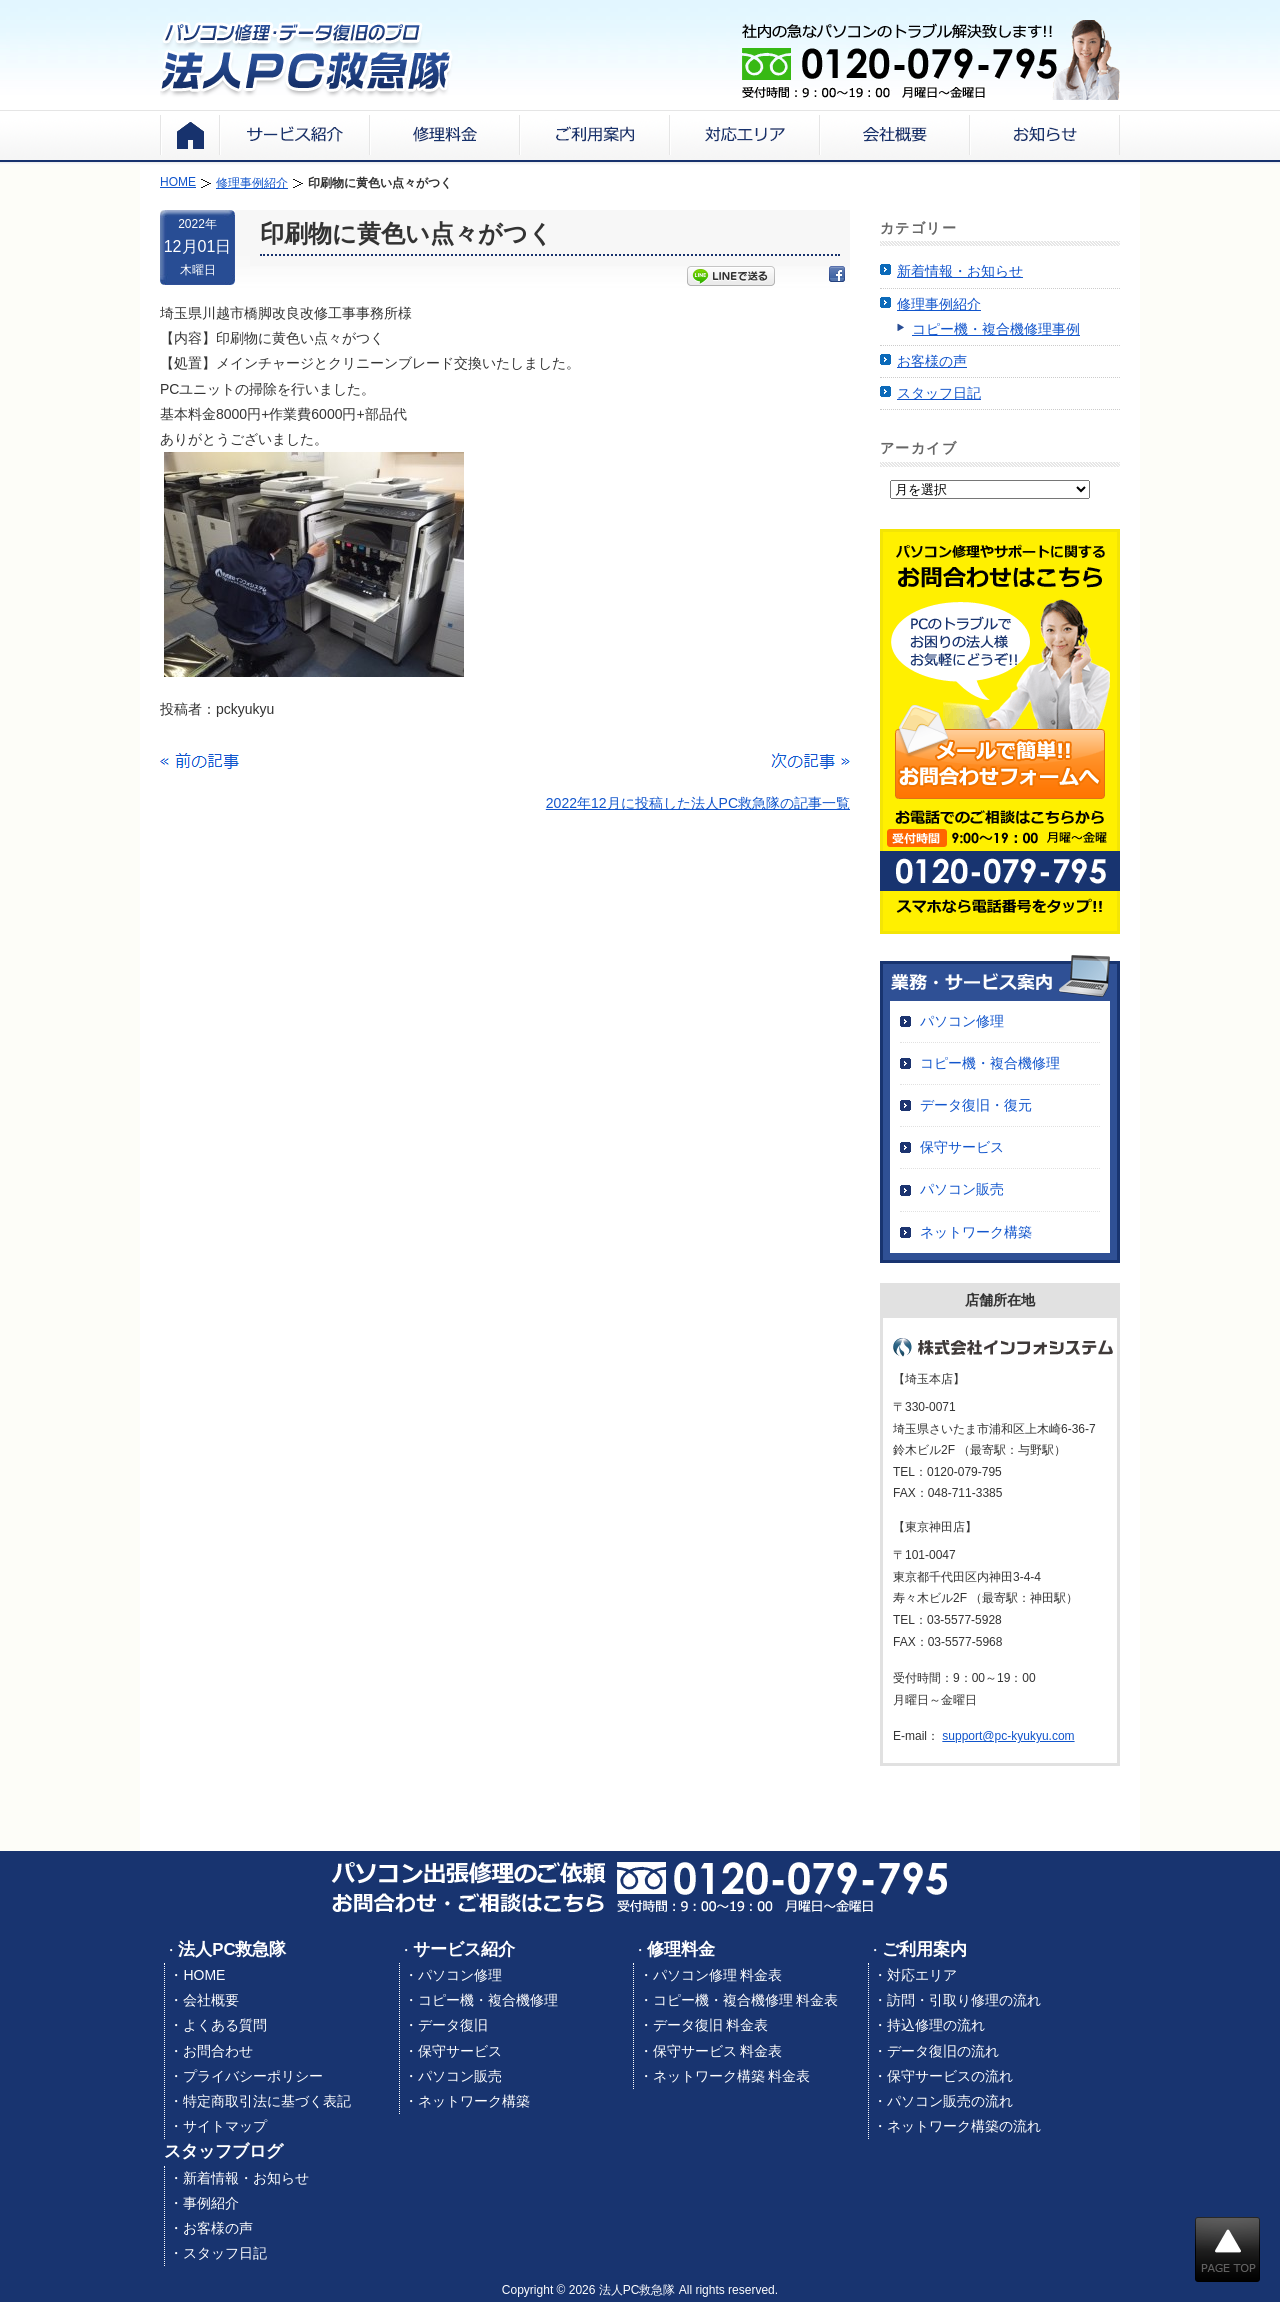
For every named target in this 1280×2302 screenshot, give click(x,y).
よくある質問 (225, 2025)
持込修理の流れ (936, 2025)
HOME (204, 1975)
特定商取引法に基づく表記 (267, 2101)
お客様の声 (932, 361)
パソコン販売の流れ (950, 2101)
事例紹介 (211, 2203)
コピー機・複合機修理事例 (996, 329)
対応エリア (922, 1975)
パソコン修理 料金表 (718, 1975)
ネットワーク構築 (976, 1232)
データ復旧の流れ (943, 2051)
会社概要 (211, 2000)
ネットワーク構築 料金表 (732, 2076)
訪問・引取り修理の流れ (964, 2000)
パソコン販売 (962, 1189)
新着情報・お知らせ (960, 271)
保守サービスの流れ (950, 2076)
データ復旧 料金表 (711, 2025)
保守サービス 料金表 (718, 2051)
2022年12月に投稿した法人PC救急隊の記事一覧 (698, 803)
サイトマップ (225, 2126)
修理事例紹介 (939, 304)
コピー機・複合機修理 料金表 (746, 2000)
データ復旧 (453, 2025)
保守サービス (962, 1147)
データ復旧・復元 (976, 1105)
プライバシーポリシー (253, 2076)
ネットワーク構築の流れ (964, 2126)
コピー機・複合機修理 (990, 1063)
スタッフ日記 (939, 393)
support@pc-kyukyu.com (1008, 1736)
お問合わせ (218, 2051)
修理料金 (681, 1949)
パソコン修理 (962, 1021)
